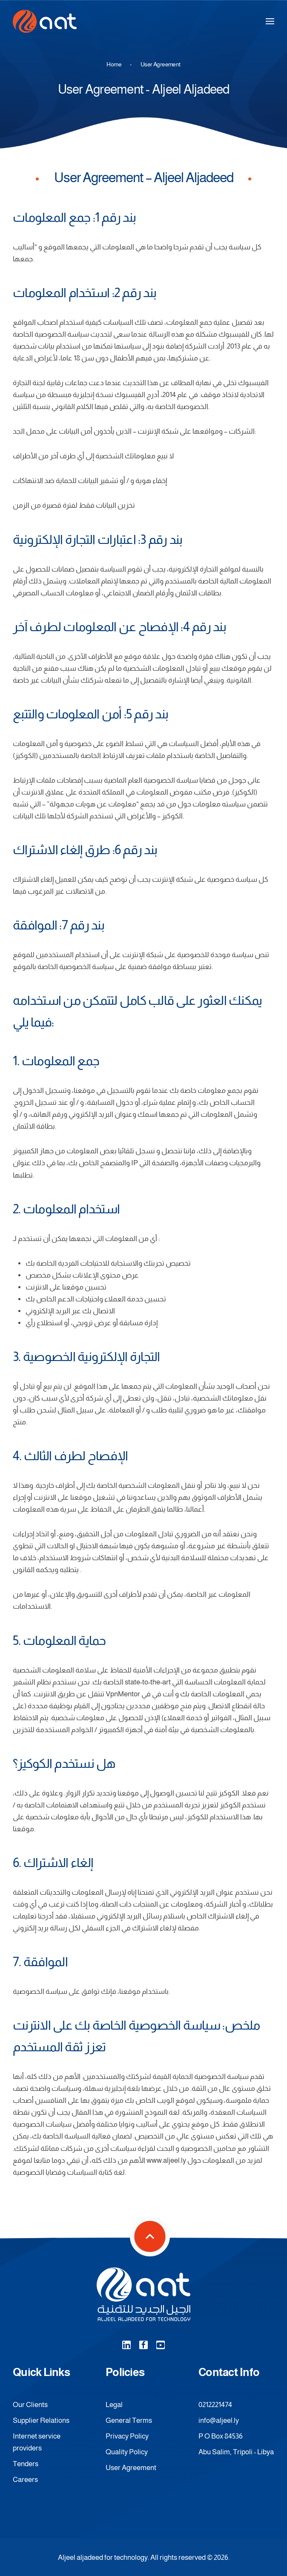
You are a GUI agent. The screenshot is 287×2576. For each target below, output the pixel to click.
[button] (270, 21)
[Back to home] (45, 21)
